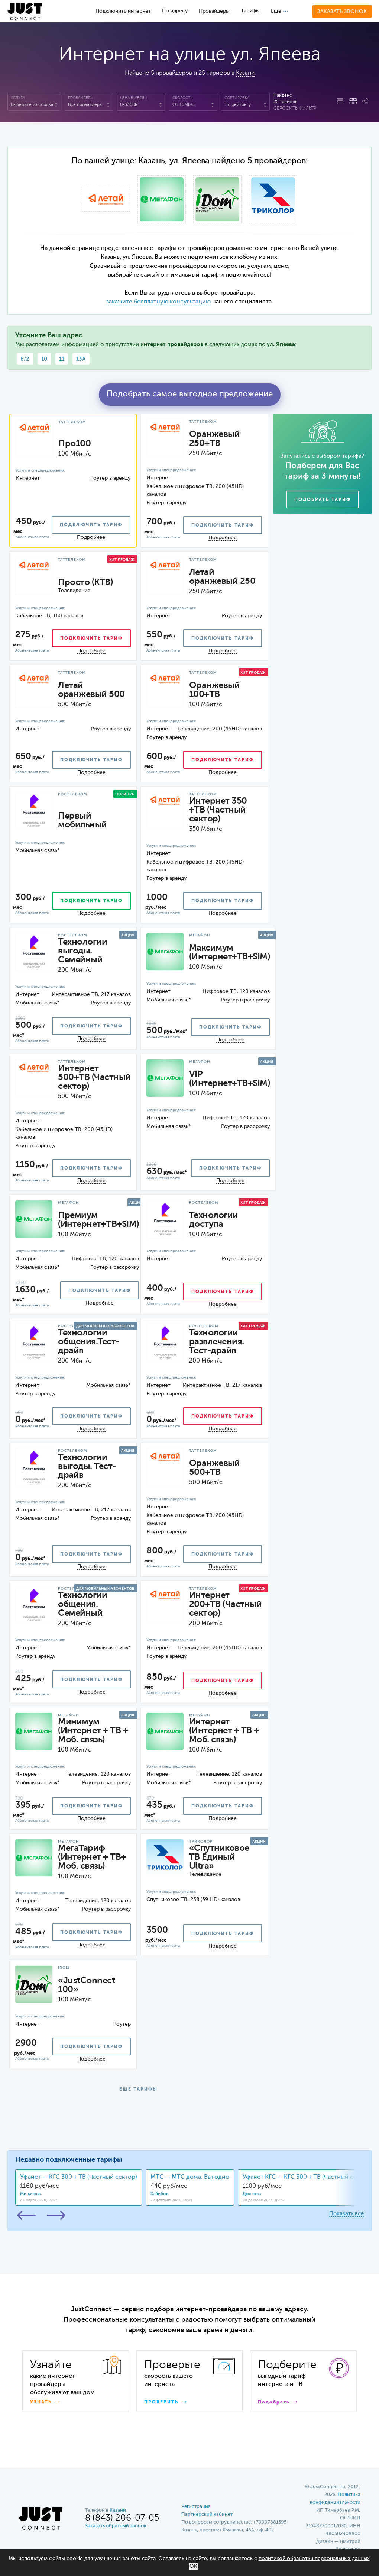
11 (61, 359)
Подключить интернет (123, 11)
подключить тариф (91, 525)
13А (81, 359)
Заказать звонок (342, 11)
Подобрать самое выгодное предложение (190, 394)
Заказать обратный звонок (115, 2526)
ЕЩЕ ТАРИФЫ (138, 2089)
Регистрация (196, 2506)
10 (44, 359)
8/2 (24, 359)
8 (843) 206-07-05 (122, 2518)
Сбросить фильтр (294, 108)
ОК (193, 2566)
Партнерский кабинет (207, 2514)
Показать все (346, 2213)
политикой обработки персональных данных (314, 2558)
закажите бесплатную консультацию (158, 302)
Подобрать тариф (322, 500)
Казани (245, 73)
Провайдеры (214, 11)
